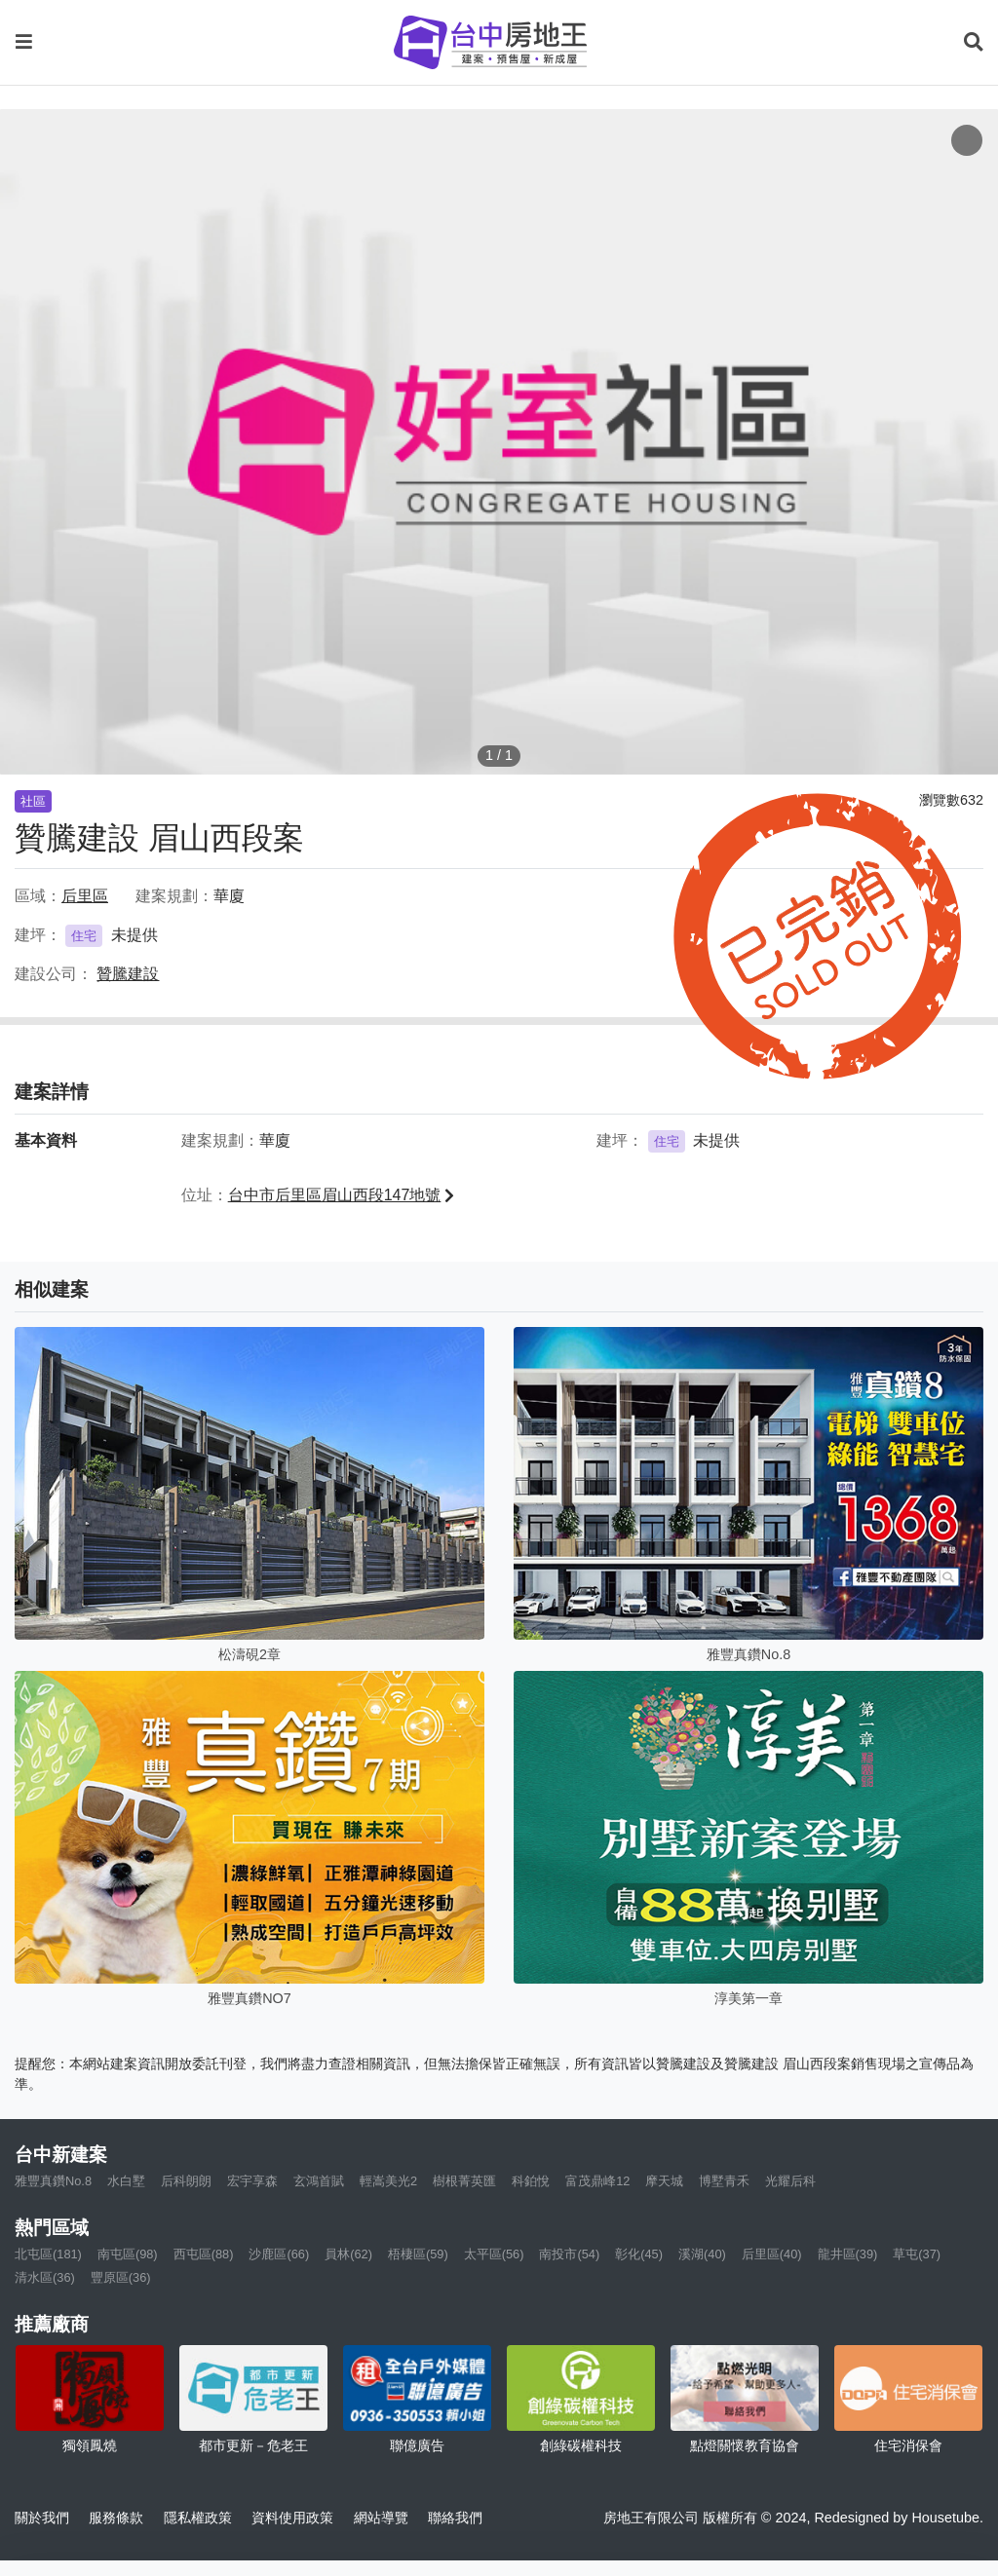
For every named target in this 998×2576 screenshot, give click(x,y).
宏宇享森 (252, 2181)
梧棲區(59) (418, 2254)
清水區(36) (45, 2277)
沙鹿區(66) (279, 2254)
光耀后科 (790, 2181)
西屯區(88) (203, 2254)
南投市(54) (569, 2254)
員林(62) (348, 2254)
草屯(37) (916, 2254)
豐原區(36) (121, 2277)
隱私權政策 (198, 2517)
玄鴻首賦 (318, 2181)
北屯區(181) (48, 2254)
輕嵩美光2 (388, 2181)
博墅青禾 (724, 2181)
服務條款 (116, 2517)
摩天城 (664, 2181)
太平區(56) (494, 2254)
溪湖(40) (702, 2254)
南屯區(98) (127, 2254)
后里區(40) (772, 2254)
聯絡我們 (455, 2517)
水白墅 (126, 2181)
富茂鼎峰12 (597, 2181)
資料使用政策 (292, 2517)
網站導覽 (381, 2517)
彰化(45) (639, 2254)
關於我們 (42, 2517)
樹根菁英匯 (464, 2181)
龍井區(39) (848, 2254)
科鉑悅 (531, 2181)
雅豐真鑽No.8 (53, 2181)
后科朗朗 (186, 2181)
